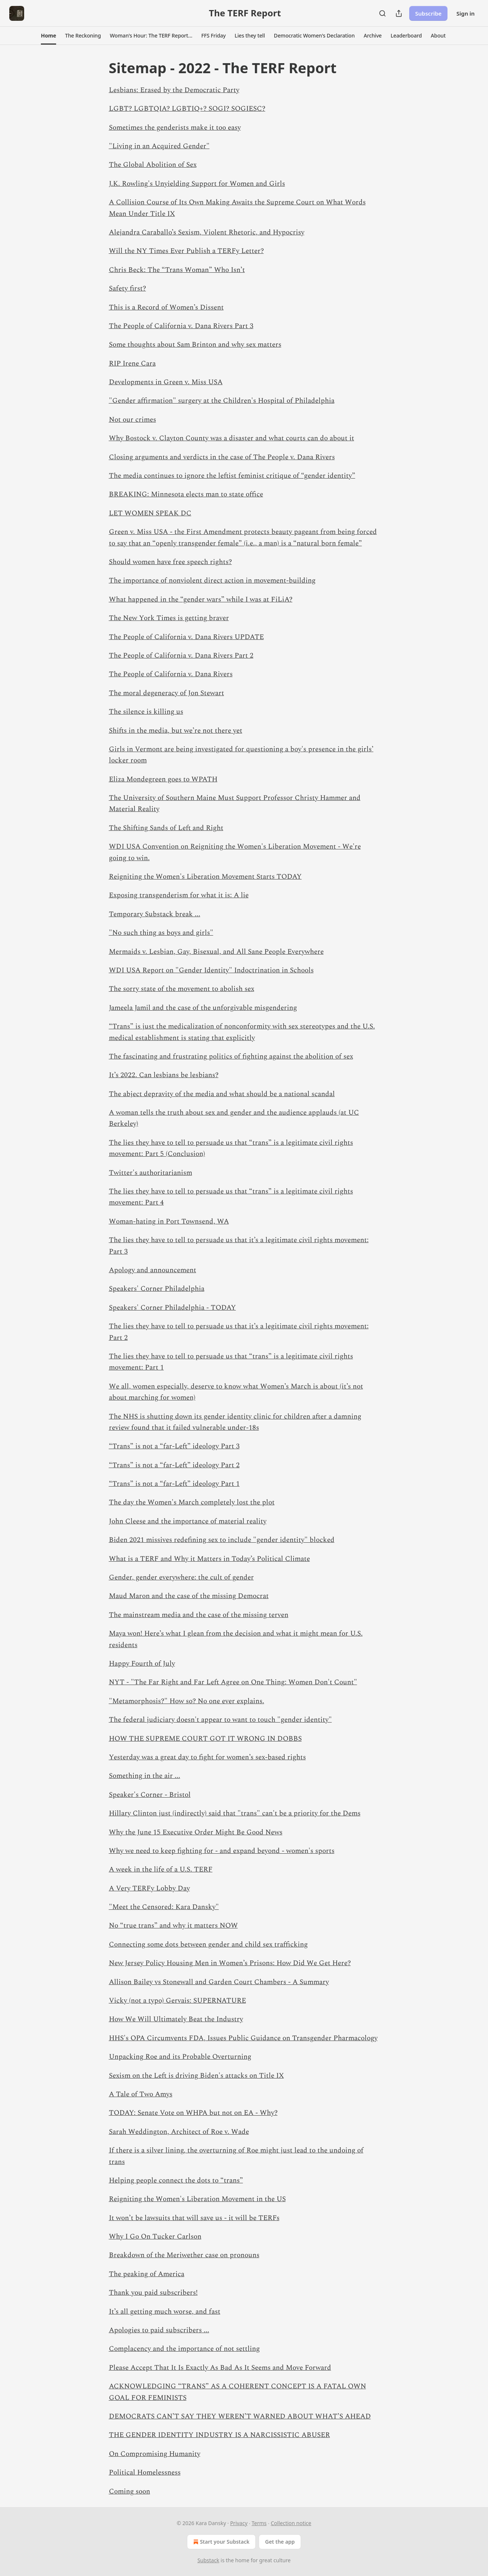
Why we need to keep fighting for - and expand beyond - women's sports (222, 1851)
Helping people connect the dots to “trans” (176, 2180)
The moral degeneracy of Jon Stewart (166, 693)
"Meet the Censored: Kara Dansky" (164, 1907)
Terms (259, 2523)
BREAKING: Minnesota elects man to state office (186, 494)
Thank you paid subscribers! (153, 2292)
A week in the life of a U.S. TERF (161, 1869)
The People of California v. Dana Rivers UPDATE (186, 637)
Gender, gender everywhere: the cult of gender (181, 1577)
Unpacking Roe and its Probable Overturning (180, 2056)
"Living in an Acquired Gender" (159, 146)
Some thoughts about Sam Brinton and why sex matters (195, 344)
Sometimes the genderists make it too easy (175, 127)
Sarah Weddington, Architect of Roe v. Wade (179, 2131)
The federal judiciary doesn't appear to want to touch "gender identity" (220, 1719)
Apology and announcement (152, 1270)
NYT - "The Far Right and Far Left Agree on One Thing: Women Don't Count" (233, 1682)
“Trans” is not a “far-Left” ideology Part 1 (174, 1483)
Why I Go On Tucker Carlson (155, 2236)
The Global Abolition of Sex (153, 164)
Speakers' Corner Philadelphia (156, 1288)
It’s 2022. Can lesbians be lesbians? (164, 1075)
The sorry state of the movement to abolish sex (181, 989)
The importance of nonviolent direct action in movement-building (212, 580)
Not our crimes (132, 419)
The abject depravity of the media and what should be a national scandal (222, 1094)
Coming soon (129, 2491)
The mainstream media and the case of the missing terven (198, 1615)
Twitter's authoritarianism (150, 1172)
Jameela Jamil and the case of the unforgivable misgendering (203, 1007)
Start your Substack (220, 2542)
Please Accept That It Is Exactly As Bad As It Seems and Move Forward (220, 2367)
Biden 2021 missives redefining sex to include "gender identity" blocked (222, 1540)
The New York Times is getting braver (169, 618)
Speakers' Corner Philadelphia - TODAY (172, 1307)
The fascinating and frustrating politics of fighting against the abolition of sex (231, 1056)
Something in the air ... (144, 1775)
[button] (48, 36)
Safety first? (127, 288)
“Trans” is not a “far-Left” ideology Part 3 (174, 1446)
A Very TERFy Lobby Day (149, 1888)
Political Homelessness (145, 2472)
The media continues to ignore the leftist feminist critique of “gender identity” (232, 475)
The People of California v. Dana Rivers (171, 674)
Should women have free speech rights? (170, 562)
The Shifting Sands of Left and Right (166, 828)
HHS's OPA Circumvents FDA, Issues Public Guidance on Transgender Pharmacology (243, 2038)
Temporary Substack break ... (154, 914)
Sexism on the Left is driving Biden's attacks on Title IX (196, 2075)
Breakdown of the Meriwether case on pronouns (184, 2255)
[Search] (382, 13)
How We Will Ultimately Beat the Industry (176, 2019)
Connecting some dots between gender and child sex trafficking (208, 1944)
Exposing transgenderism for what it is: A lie (179, 895)
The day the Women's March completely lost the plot (192, 1502)
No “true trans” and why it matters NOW (173, 1925)
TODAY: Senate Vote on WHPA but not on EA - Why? (193, 2112)
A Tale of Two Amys (140, 2094)
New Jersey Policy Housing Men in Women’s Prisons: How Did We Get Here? (230, 1963)
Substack (208, 2560)
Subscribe (428, 13)
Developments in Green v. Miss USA (166, 382)
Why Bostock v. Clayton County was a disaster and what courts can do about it (231, 438)
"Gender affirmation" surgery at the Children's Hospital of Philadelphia (222, 400)
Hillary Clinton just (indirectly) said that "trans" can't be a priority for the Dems (235, 1813)
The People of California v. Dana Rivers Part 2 (181, 655)
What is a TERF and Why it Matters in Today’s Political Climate (209, 1558)
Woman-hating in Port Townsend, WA (169, 1221)
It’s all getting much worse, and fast (164, 2311)
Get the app (280, 2541)
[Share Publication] (398, 13)
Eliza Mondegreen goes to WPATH (163, 779)
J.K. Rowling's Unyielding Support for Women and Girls (197, 183)
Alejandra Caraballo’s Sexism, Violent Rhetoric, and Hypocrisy (206, 232)
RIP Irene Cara (132, 363)
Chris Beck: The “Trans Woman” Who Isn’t (177, 270)
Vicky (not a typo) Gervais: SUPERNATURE (177, 2000)
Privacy (239, 2523)
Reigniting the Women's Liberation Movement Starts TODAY (205, 876)
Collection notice (291, 2523)
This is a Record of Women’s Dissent (166, 307)
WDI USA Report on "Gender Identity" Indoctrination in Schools (211, 970)
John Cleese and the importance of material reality (187, 1521)
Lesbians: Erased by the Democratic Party (174, 90)
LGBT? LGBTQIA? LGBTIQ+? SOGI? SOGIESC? (187, 108)
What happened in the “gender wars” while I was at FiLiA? (201, 599)
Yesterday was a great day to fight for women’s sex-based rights (207, 1757)
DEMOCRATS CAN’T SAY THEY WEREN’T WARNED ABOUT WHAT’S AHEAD (240, 2416)
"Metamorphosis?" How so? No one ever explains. (186, 1701)
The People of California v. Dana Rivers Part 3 (181, 326)
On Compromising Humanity (154, 2454)
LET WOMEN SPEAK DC (150, 513)
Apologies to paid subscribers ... (159, 2330)
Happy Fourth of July (142, 1663)
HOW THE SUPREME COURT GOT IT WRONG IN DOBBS (205, 1738)
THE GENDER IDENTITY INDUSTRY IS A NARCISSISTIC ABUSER (219, 2435)
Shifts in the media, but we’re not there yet (175, 730)
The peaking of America (146, 2274)
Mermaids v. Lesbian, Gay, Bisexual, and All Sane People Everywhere (216, 951)
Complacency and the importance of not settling (184, 2348)
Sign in (465, 13)
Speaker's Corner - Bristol (150, 1794)
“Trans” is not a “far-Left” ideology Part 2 (174, 1465)
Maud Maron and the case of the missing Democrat (189, 1596)
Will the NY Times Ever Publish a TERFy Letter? (186, 251)
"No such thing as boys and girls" (161, 932)
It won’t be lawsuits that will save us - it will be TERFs (194, 2218)
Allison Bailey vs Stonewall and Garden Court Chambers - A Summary (219, 1982)
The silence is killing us (146, 711)
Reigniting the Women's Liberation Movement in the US (197, 2199)
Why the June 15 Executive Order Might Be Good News (195, 1832)
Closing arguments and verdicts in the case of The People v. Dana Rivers (222, 457)
